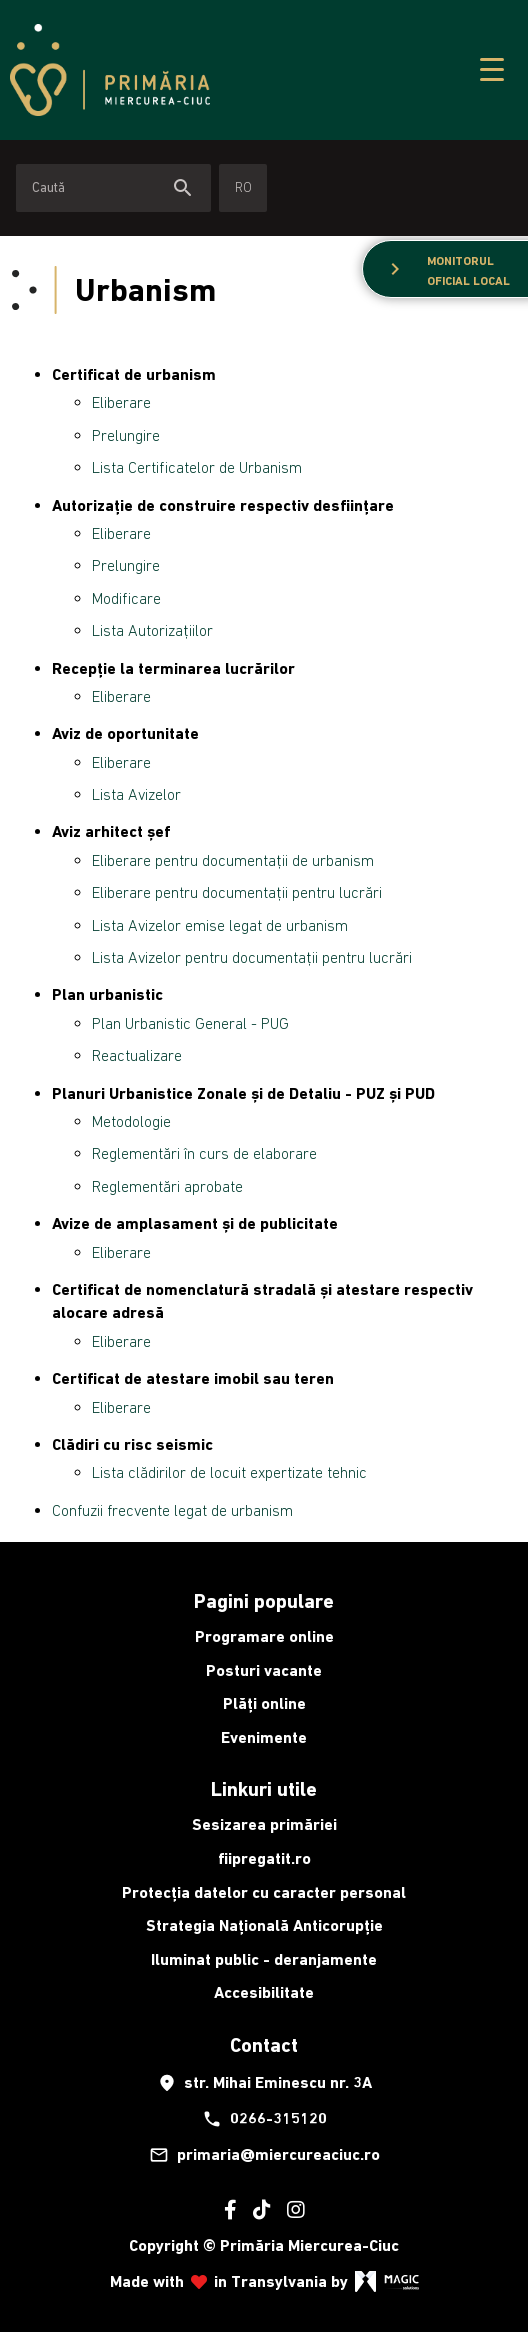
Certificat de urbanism (134, 374)
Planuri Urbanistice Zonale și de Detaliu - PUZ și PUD (243, 1093)
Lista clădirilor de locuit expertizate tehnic (229, 1472)
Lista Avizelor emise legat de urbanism (220, 925)
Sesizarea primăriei (264, 1824)
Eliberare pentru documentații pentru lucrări (237, 892)
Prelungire (126, 435)
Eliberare (121, 402)
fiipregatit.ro (264, 1858)
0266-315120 (264, 2119)
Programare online (264, 1636)
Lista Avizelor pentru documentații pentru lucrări (252, 957)
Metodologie (131, 1121)
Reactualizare (137, 1055)
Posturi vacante (264, 1670)
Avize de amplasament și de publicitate (195, 1223)
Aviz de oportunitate (125, 733)
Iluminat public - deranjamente (264, 1959)
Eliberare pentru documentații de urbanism (233, 860)
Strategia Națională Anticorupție (264, 1925)
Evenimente (264, 1737)
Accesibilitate (264, 1992)
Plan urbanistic (107, 994)
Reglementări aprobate (167, 1186)
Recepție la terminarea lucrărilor (173, 668)
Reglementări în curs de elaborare (204, 1153)
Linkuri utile (264, 1789)
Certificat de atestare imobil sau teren (193, 1378)
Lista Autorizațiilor (152, 630)
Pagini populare (264, 1601)
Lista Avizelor (136, 794)
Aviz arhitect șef (111, 831)
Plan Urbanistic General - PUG (190, 1023)
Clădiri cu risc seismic (132, 1444)
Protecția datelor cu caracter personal (264, 1892)
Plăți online (264, 1703)
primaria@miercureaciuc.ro (264, 2155)
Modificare (126, 598)
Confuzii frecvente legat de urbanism (172, 1510)
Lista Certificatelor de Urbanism (197, 467)
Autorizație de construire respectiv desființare (223, 505)
